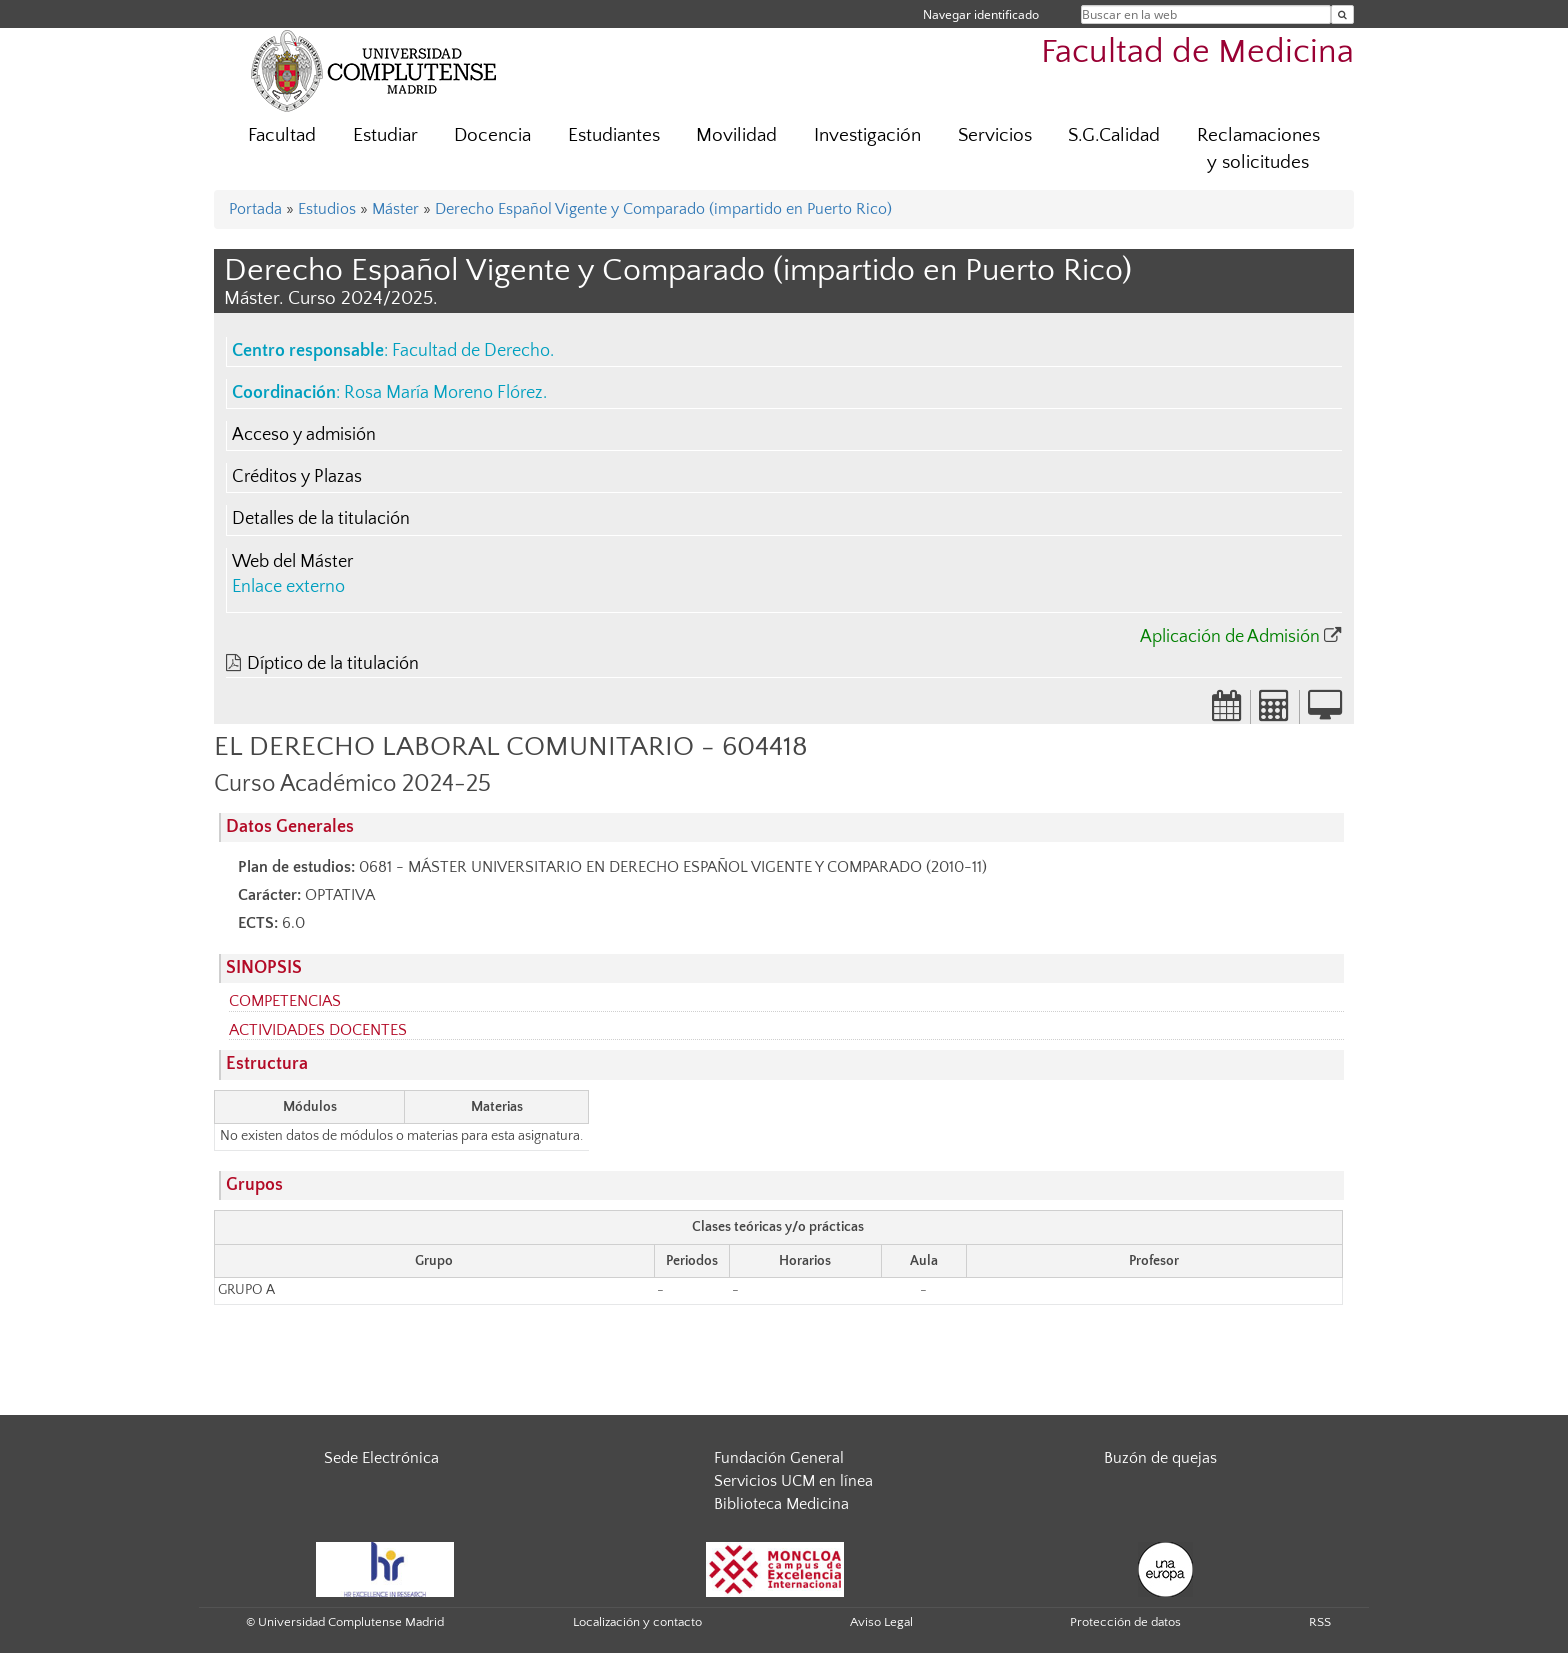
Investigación (867, 135)
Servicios (995, 135)
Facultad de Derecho (471, 351)
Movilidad (736, 135)
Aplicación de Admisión (1230, 637)
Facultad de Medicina (1197, 52)
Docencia (492, 135)
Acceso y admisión (304, 435)
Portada (255, 209)
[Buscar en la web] (1342, 14)
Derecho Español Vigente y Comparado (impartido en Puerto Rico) (663, 209)
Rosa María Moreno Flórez (443, 393)
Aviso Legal (881, 1622)
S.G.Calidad (1114, 135)
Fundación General (779, 1458)
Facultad (282, 135)
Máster (395, 209)
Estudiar (385, 135)
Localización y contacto (637, 1622)
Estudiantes (614, 135)
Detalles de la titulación (321, 519)
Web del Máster (292, 562)
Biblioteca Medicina (781, 1504)
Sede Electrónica (381, 1458)
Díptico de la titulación (333, 664)
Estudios (327, 209)
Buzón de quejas (1160, 1458)
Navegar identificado (981, 14)
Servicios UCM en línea (793, 1481)
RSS (1320, 1622)
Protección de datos (1125, 1622)
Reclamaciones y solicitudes (1258, 149)
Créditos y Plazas (297, 477)
